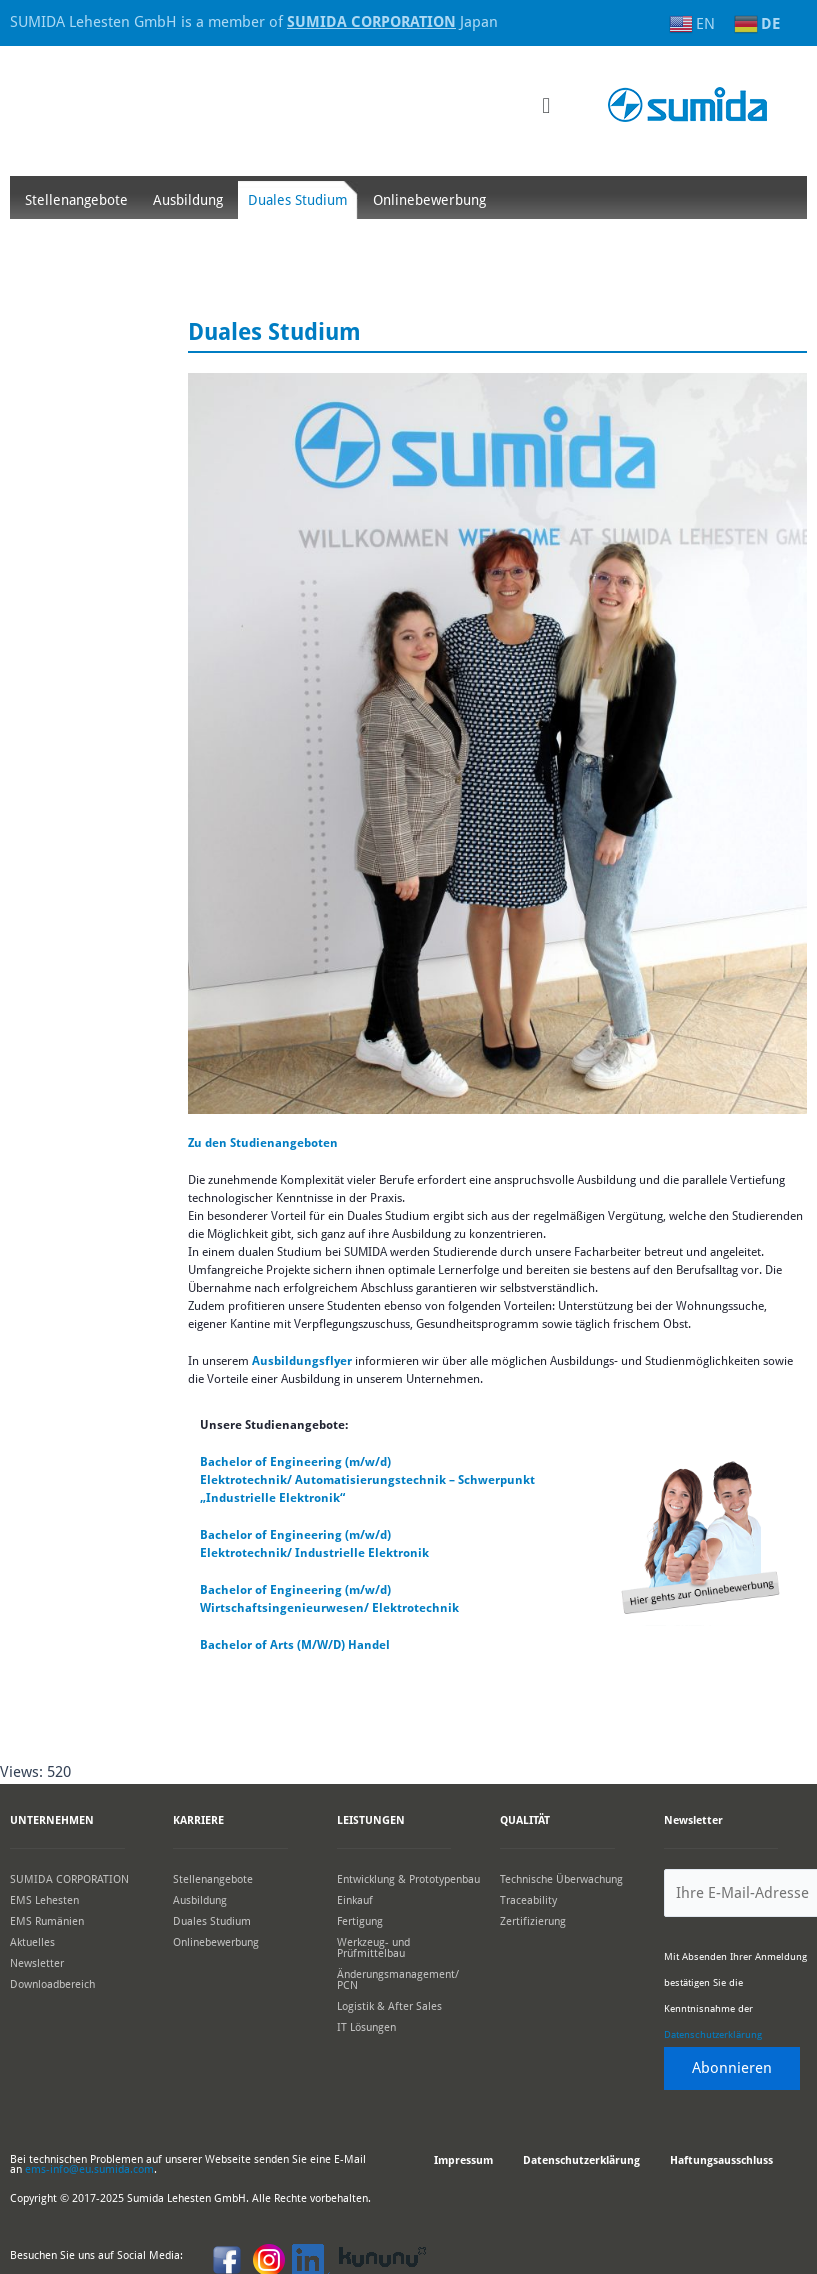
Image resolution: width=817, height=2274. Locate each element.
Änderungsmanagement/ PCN (398, 1980)
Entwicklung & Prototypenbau (408, 1879)
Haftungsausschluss (721, 2160)
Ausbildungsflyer (303, 1361)
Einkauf (355, 1900)
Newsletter (37, 1963)
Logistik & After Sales (389, 2006)
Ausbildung (188, 200)
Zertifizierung (533, 1921)
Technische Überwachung (561, 1879)
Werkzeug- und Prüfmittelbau (373, 1948)
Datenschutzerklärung (713, 2034)
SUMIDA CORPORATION (69, 1879)
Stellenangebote (76, 200)
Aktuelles (32, 1942)
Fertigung (360, 1921)
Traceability (528, 1900)
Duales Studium (298, 200)
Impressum (463, 2160)
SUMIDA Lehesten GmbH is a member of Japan (254, 22)
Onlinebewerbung (429, 200)
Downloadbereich (52, 1984)
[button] (545, 105)
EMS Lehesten (44, 1900)
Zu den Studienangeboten (263, 1143)
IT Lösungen (366, 2027)
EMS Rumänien (47, 1921)
